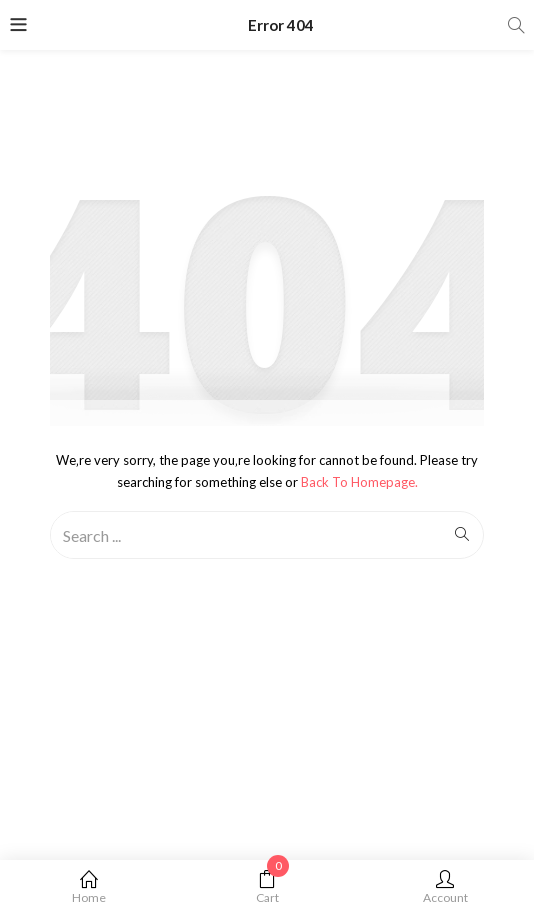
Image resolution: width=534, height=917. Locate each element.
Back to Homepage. (359, 482)
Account (445, 887)
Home (89, 887)
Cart (267, 887)
